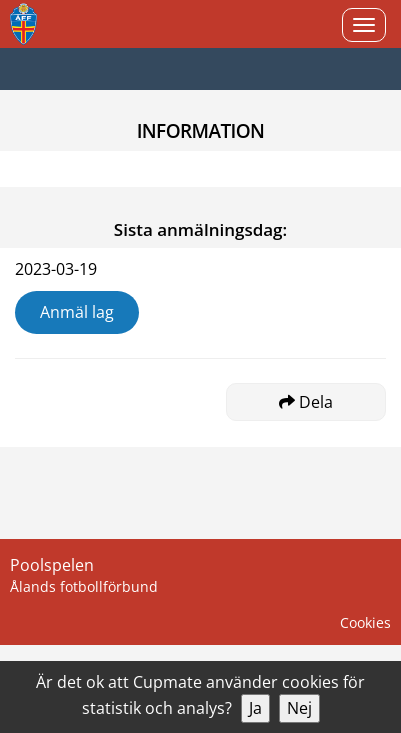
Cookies (365, 622)
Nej (299, 708)
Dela (306, 402)
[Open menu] (364, 25)
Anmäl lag (77, 312)
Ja (255, 708)
